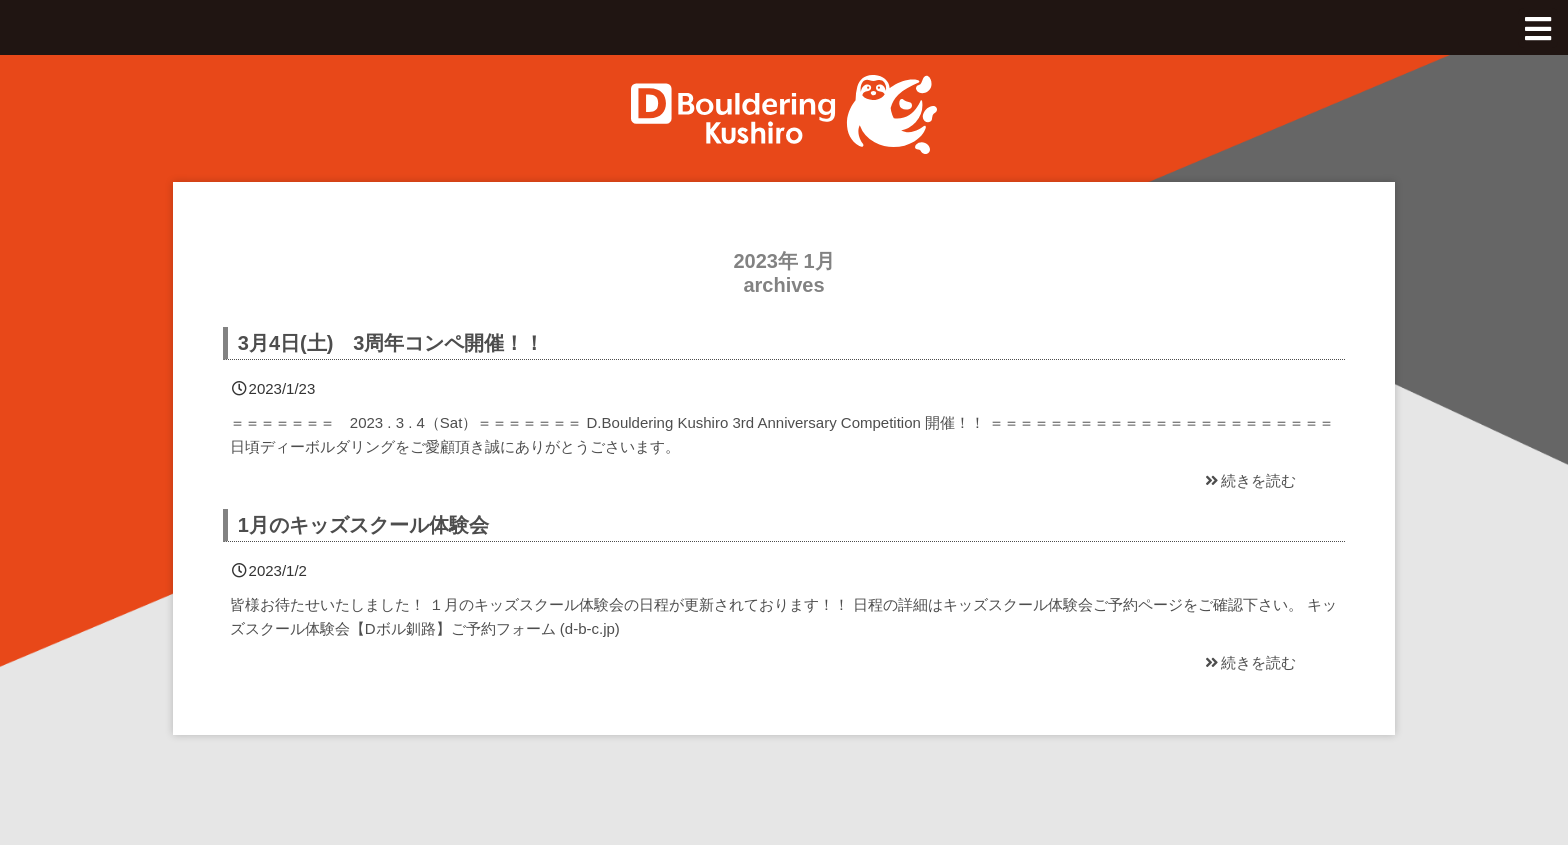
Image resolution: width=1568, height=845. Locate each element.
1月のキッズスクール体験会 (363, 525)
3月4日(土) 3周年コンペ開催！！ (391, 343)
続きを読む (1249, 480)
